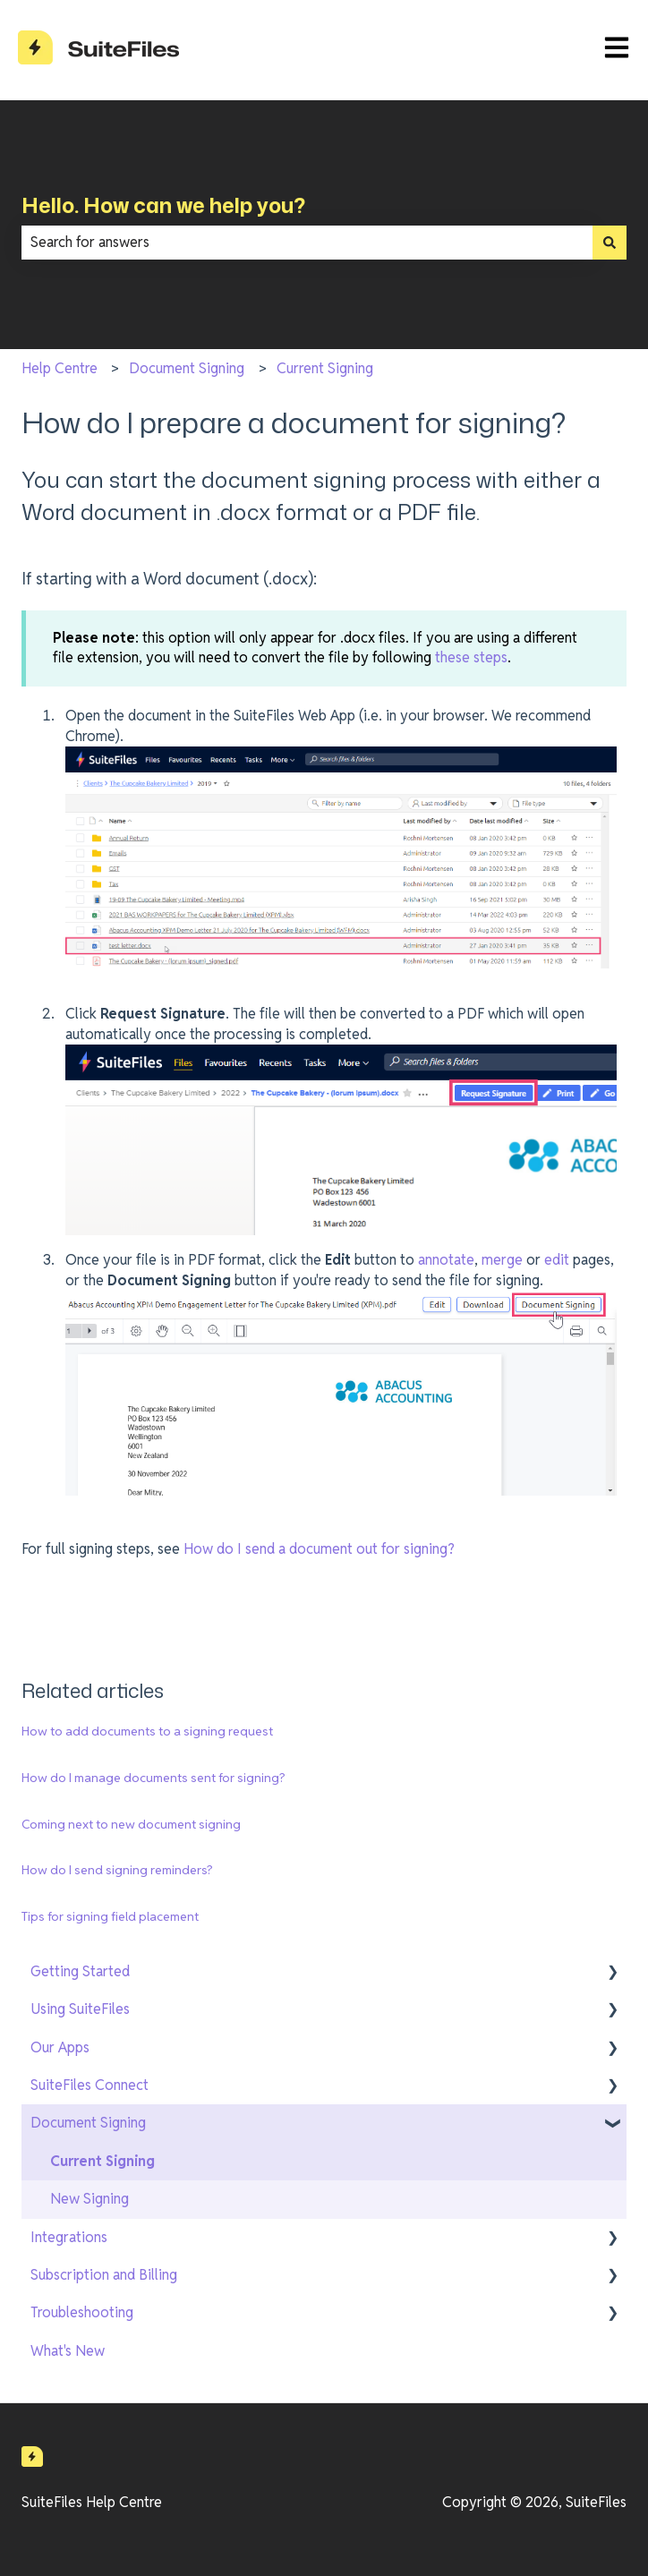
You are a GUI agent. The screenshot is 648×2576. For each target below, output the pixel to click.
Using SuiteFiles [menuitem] (80, 2009)
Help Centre (59, 368)
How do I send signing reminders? (117, 1870)
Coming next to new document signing (131, 1824)
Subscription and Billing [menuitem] (103, 2274)
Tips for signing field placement (110, 1916)
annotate (446, 1259)
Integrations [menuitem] (68, 2237)
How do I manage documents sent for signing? (153, 1778)
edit (556, 1259)
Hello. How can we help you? (163, 205)
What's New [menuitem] (67, 2350)
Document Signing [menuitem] (88, 2122)
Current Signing (325, 368)
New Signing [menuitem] (89, 2198)
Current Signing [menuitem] (102, 2161)
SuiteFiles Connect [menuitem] (89, 2085)
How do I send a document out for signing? (319, 1549)
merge (502, 1259)
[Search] (610, 243)
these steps (471, 657)
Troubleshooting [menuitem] (81, 2312)
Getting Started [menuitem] (80, 1971)
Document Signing (186, 368)
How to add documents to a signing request (147, 1731)
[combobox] (307, 243)
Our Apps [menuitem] (60, 2047)
